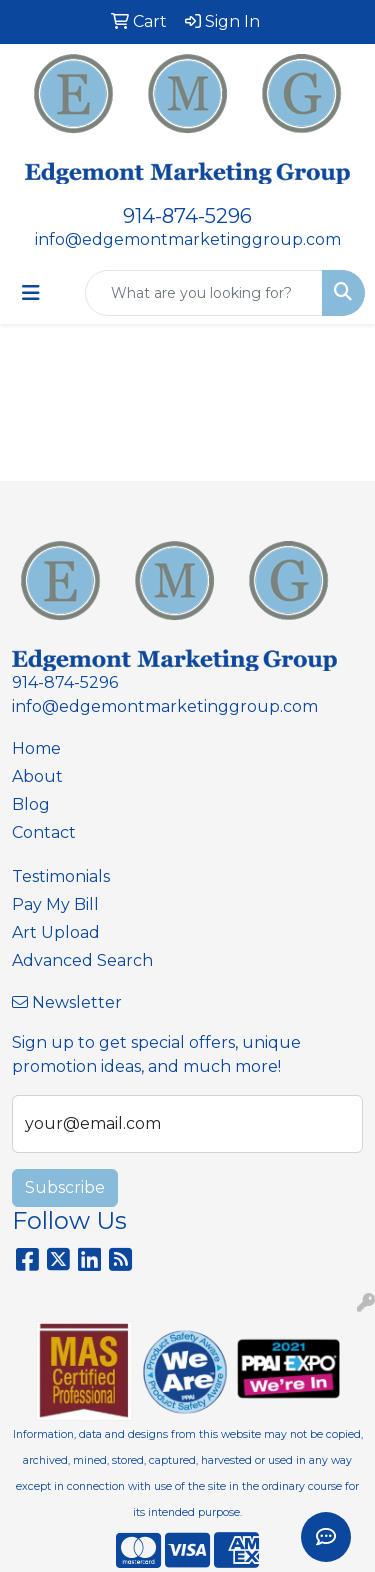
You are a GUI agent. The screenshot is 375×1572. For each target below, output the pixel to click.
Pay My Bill (55, 904)
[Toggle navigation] (31, 293)
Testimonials (61, 876)
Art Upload (56, 932)
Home (36, 748)
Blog (31, 804)
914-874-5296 (187, 216)
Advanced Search (82, 960)
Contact (44, 832)
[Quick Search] (204, 293)
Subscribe (65, 1187)
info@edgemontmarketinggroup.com (188, 239)
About (37, 776)
